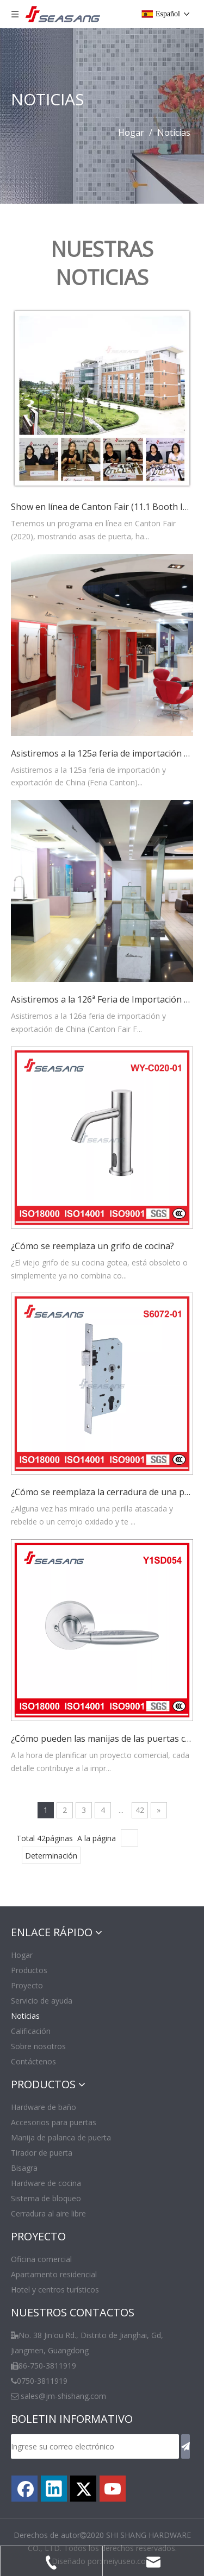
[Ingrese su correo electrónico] (95, 2446)
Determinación (51, 1855)
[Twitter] (83, 2489)
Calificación (31, 2031)
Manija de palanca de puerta (61, 2137)
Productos (29, 1970)
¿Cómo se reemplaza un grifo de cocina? (92, 1246)
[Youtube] (113, 2489)
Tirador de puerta (41, 2152)
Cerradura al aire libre (48, 2213)
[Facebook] (24, 2489)
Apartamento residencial (54, 2274)
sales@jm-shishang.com (63, 2396)
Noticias (25, 2016)
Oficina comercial (41, 2259)
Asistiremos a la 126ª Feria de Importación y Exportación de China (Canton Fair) (102, 999)
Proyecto (27, 1985)
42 (139, 1810)
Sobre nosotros (38, 2046)
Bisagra (24, 2168)
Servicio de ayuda (41, 2000)
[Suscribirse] (185, 2446)
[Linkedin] (54, 2489)
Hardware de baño (43, 2107)
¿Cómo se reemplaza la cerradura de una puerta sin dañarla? (102, 1492)
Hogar (22, 1955)
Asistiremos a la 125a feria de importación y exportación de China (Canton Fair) (102, 753)
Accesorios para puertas (53, 2122)
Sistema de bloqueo (46, 2198)
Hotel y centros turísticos (55, 2289)
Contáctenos (33, 2061)
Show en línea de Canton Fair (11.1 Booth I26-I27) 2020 (102, 507)
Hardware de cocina (46, 2183)
